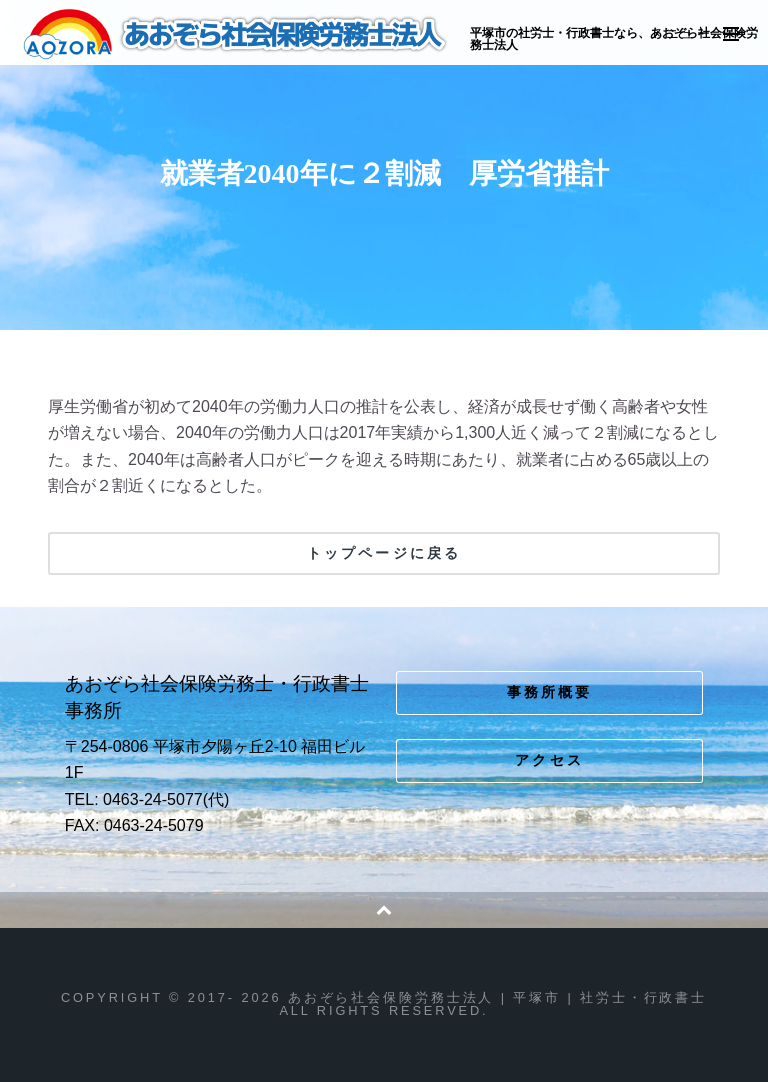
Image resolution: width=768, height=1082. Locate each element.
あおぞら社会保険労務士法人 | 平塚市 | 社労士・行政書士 (236, 34)
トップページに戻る (384, 553)
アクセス (549, 760)
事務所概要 (550, 692)
